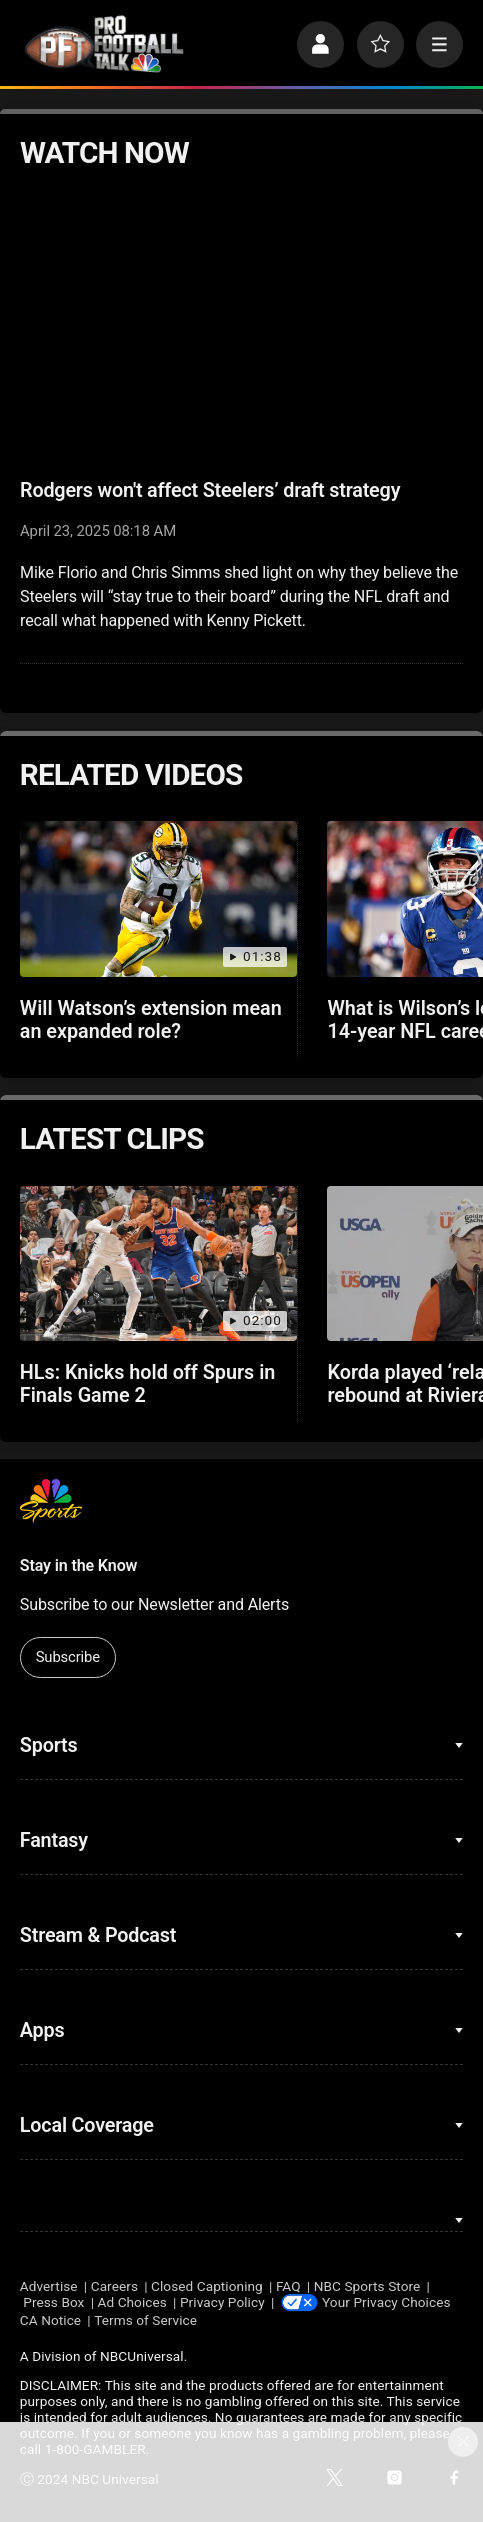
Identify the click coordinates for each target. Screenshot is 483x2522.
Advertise (49, 2286)
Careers (114, 2286)
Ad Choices (132, 2302)
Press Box (53, 2302)
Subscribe (68, 1657)
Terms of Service (145, 2320)
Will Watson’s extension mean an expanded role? (151, 1020)
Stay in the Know (78, 1565)
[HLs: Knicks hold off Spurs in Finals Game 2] (158, 1264)
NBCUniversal (142, 2356)
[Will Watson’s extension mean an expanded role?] (158, 899)
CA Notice (50, 2320)
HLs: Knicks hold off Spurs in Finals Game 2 (148, 1384)
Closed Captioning (207, 2286)
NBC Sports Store (367, 2286)
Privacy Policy (222, 2302)
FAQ (288, 2286)
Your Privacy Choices (386, 2302)
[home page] (104, 43)
